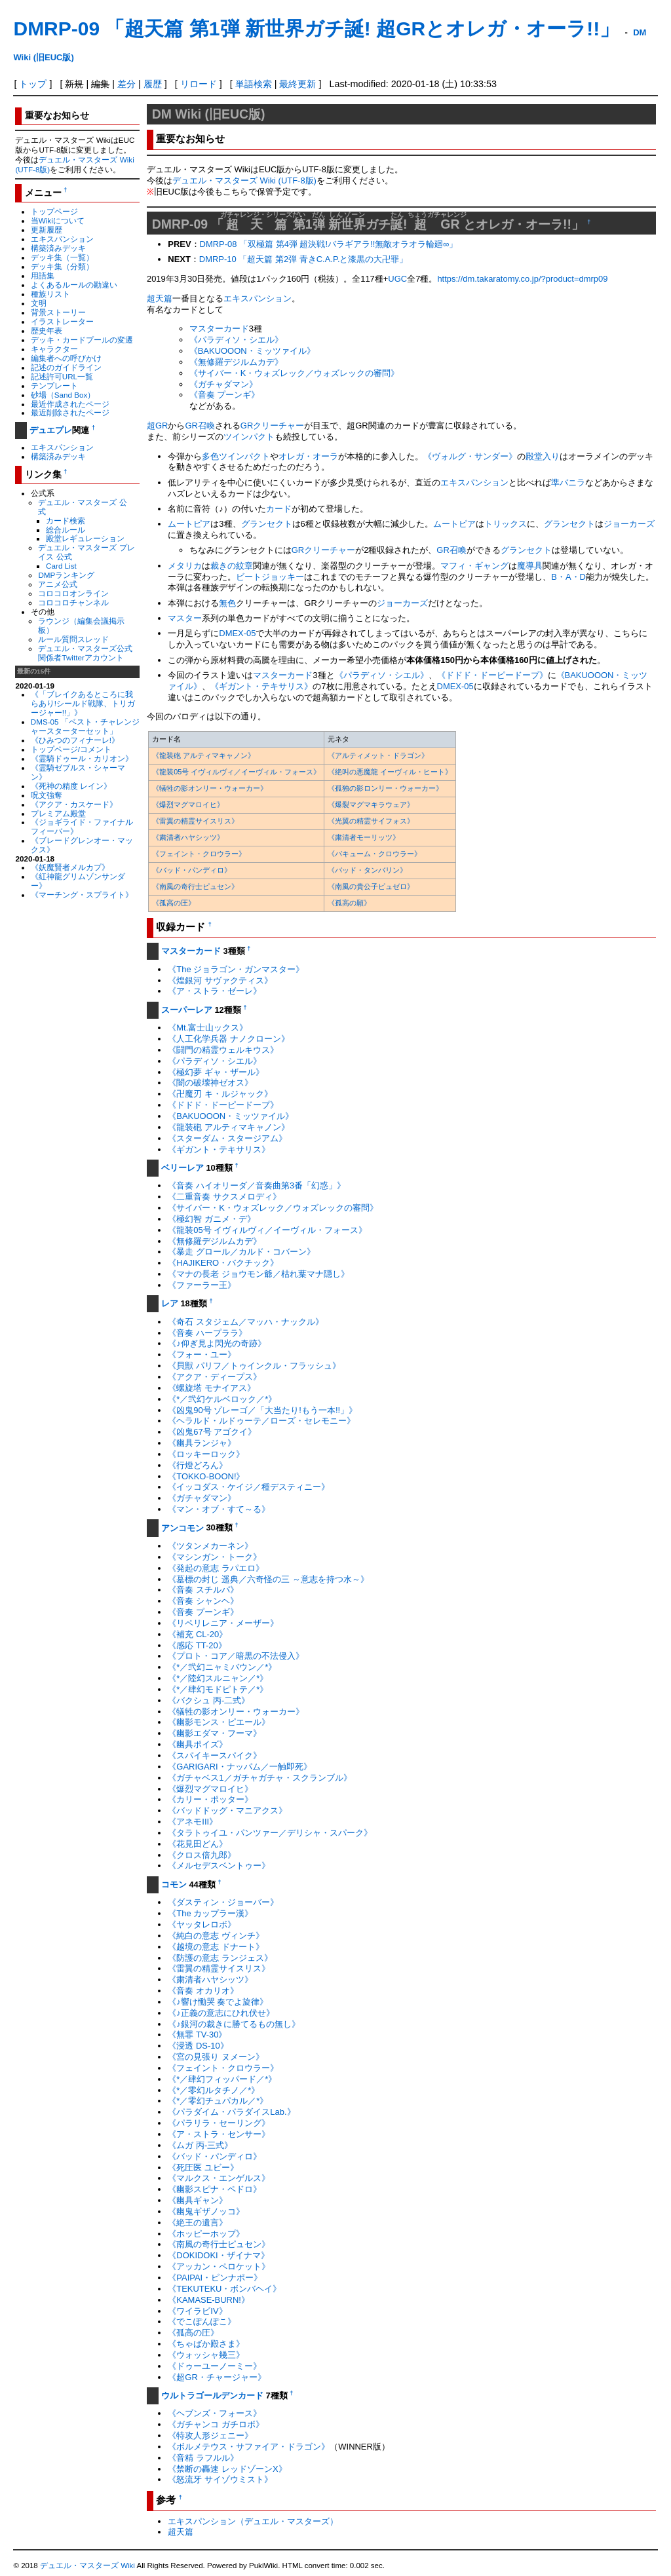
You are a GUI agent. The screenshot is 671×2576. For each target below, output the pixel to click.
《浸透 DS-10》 (198, 2046)
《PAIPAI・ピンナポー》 (215, 2277)
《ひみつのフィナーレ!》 (75, 740)
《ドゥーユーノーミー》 (214, 2366)
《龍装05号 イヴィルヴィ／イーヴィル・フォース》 (236, 772)
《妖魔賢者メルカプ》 (70, 867)
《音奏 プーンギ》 (224, 395)
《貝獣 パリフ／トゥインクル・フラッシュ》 (254, 1366)
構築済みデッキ (58, 248)
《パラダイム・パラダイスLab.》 (231, 2112)
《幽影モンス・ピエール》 (219, 1722)
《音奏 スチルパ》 (203, 1590)
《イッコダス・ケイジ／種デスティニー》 (249, 1487)
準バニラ (568, 482)
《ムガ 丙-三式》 (200, 2145)
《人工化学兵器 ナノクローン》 (229, 1039)
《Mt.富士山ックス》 (208, 1027)
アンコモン (182, 1528)
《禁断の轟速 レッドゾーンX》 (227, 2469)
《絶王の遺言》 (197, 2222)
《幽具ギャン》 (197, 2200)
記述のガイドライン (66, 367)
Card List (61, 565)
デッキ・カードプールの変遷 (82, 339)
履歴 (153, 84)
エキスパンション (62, 239)
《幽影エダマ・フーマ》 (214, 1733)
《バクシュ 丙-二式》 (209, 1700)
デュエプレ (50, 430)
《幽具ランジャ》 (202, 1443)
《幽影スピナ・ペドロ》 (214, 2189)
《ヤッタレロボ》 (202, 1924)
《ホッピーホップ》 (206, 2234)
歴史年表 (46, 330)
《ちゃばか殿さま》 (206, 2344)
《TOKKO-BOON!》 (206, 1476)
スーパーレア (186, 1010)
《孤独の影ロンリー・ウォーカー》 (385, 788)
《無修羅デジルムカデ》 (236, 362)
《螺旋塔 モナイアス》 (212, 1388)
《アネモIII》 (193, 1822)
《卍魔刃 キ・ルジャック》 (220, 1094)
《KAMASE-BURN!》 (209, 2300)
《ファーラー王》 (202, 1285)
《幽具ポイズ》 (197, 1744)
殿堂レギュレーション (85, 538)
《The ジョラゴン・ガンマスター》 (236, 969)
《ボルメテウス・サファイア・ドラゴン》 (249, 2447)
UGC (397, 279)
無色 (227, 603)
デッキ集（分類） (62, 266)
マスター (185, 618)
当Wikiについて (58, 220)
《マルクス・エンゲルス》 (219, 2178)
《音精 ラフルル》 (203, 2458)
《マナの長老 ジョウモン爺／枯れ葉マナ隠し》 (258, 1274)
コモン (174, 1884)
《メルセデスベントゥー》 (219, 1865)
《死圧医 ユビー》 (203, 2167)
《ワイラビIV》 (197, 2311)
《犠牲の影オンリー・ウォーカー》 (209, 788)
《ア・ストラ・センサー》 (219, 2134)
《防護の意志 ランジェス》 (220, 1958)
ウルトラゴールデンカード (212, 2395)
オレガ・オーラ (308, 456)
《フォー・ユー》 (202, 1354)
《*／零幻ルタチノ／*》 (213, 2090)
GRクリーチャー (272, 425)
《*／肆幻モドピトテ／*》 (218, 1689)
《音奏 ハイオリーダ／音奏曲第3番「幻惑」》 (256, 1185)
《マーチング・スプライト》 (82, 894)
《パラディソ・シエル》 (236, 340)
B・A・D (568, 577)
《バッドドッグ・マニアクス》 (227, 1810)
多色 (210, 456)
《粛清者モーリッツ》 (364, 837)
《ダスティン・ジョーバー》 (223, 1902)
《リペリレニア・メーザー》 (223, 1623)
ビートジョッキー (270, 577)
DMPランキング (66, 575)
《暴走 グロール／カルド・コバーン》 (241, 1252)
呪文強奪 (46, 795)
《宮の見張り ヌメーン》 (216, 2057)
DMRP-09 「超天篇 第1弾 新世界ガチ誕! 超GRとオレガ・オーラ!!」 (316, 28)
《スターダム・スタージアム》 (227, 1138)
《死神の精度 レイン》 (71, 786)
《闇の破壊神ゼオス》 (210, 1083)
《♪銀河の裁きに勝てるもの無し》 (233, 2024)
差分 (126, 84)
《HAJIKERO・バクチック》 (223, 1263)
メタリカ (185, 566)
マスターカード (219, 328)
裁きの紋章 (231, 566)
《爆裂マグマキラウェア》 (371, 804)
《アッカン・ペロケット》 (219, 2266)
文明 (39, 303)
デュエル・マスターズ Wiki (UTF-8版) (244, 180)
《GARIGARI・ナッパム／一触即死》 (239, 1766)
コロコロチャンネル (73, 602)
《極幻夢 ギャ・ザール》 (216, 1072)
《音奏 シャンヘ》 (203, 1601)
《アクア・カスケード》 (74, 804)
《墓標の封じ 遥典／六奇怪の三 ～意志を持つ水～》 (268, 1579)
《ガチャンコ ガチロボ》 (216, 2424)
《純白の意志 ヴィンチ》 (216, 1936)
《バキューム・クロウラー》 (374, 854)
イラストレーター (62, 321)
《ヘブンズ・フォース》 (214, 2413)
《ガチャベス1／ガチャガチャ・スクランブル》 (259, 1778)
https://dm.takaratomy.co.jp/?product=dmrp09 (522, 279)
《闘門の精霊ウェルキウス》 (223, 1050)
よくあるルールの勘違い (74, 284)
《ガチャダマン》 (223, 384)
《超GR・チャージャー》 (216, 2377)
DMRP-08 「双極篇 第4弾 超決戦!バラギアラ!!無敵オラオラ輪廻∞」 (329, 244)
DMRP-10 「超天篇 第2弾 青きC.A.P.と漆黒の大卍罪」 (303, 259)
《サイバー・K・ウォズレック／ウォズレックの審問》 (294, 373)
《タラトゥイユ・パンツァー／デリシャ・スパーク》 (270, 1833)
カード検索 (65, 520)
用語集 (42, 275)
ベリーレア (182, 1168)
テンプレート (54, 385)
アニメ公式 (57, 584)
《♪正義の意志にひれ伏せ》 (221, 2013)
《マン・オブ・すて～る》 (219, 1509)
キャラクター (54, 349)
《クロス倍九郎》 (202, 1855)
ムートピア (189, 524)
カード (279, 509)
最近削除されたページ (70, 412)
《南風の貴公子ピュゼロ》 (371, 886)
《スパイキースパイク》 (214, 1755)
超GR (157, 425)
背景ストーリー (58, 312)
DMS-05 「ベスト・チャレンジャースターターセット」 (85, 726)
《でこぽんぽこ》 (202, 2321)
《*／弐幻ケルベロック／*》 (222, 1399)
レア (169, 1303)
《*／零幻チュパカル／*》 (218, 2101)
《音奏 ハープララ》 (207, 1333)
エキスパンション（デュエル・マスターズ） (253, 2521)
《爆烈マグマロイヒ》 (188, 804)
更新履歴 (46, 229)
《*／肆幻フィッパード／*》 (222, 2079)
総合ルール (65, 529)
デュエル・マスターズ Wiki (87, 2565)
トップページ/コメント (71, 749)
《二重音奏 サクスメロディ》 (224, 1197)
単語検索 (253, 84)
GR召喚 (199, 425)
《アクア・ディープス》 (214, 1377)
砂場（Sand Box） (63, 394)
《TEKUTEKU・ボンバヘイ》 (224, 2289)
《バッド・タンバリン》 (367, 870)
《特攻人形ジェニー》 (210, 2435)
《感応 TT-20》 (197, 1645)
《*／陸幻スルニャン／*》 (218, 1678)
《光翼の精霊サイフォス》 (371, 821)
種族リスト (50, 294)
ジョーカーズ (629, 524)
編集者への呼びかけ (66, 358)
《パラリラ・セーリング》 (219, 2123)
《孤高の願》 (349, 903)
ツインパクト (249, 437)
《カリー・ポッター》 (210, 1799)
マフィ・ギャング (474, 566)
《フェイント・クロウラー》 (199, 854)
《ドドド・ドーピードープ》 (492, 675)
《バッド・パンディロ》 (191, 870)
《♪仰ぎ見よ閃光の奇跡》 (216, 1343)
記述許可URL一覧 (62, 376)
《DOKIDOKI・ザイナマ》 (218, 2255)
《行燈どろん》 (197, 1465)
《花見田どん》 (197, 1844)
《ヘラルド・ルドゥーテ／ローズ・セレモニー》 (261, 1421)
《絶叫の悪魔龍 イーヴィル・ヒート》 (390, 772)
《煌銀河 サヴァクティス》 (220, 980)
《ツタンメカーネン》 (210, 1546)
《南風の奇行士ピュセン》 (195, 886)
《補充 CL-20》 (197, 1634)
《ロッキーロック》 (206, 1454)
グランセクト (266, 524)
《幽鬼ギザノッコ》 (206, 2211)
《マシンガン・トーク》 (214, 1557)
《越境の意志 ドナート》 (216, 1947)
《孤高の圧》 (173, 903)
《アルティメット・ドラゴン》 (378, 755)
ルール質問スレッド (73, 639)
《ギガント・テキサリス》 (261, 686)
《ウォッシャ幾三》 (206, 2355)
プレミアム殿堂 (58, 813)
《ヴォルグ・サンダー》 (470, 456)
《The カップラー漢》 (210, 1913)
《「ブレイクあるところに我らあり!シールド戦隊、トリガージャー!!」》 (83, 703)
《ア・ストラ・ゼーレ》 (214, 991)
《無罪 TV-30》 (197, 2034)
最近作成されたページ (70, 404)
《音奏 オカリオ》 (203, 1991)
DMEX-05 (237, 633)
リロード (198, 84)
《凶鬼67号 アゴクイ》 (212, 1432)
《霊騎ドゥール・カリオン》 (82, 758)
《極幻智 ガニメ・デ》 (212, 1219)
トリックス (505, 524)
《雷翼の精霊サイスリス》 (195, 821)
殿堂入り (543, 456)
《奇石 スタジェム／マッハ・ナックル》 (246, 1322)
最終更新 (297, 84)
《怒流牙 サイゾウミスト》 (220, 2479)
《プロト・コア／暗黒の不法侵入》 (236, 1656)
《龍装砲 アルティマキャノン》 (203, 755)
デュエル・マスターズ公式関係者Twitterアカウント (85, 653)
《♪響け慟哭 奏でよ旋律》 (218, 2002)
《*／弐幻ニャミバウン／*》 (222, 1667)
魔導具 (530, 566)
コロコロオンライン (73, 593)
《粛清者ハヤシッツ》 (188, 837)
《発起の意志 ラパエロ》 (216, 1568)
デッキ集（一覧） (62, 257)
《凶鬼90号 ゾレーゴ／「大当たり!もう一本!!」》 (262, 1410)
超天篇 (159, 298)
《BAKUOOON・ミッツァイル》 (252, 351)
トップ (33, 84)
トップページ (54, 211)
